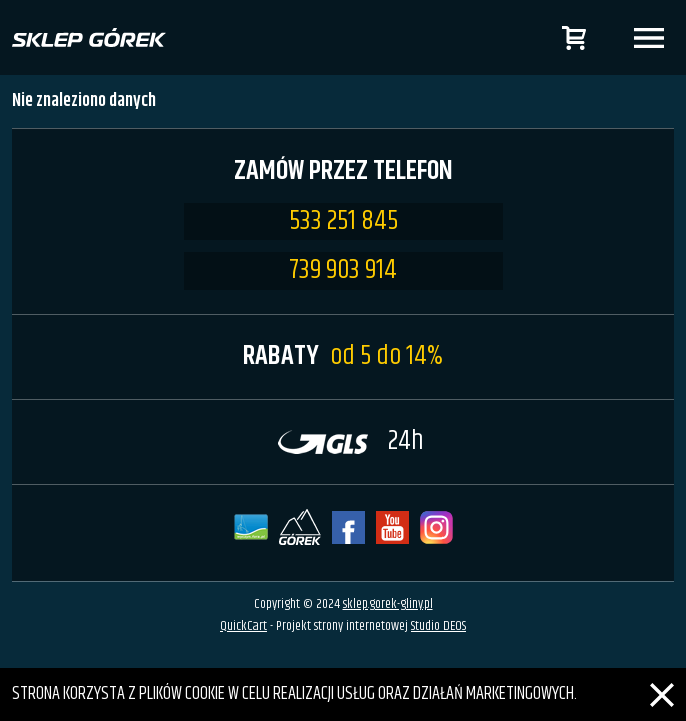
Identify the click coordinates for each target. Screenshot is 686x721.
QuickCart (243, 626)
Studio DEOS (438, 626)
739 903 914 (343, 271)
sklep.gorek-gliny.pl (388, 604)
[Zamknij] (662, 682)
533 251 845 (343, 222)
